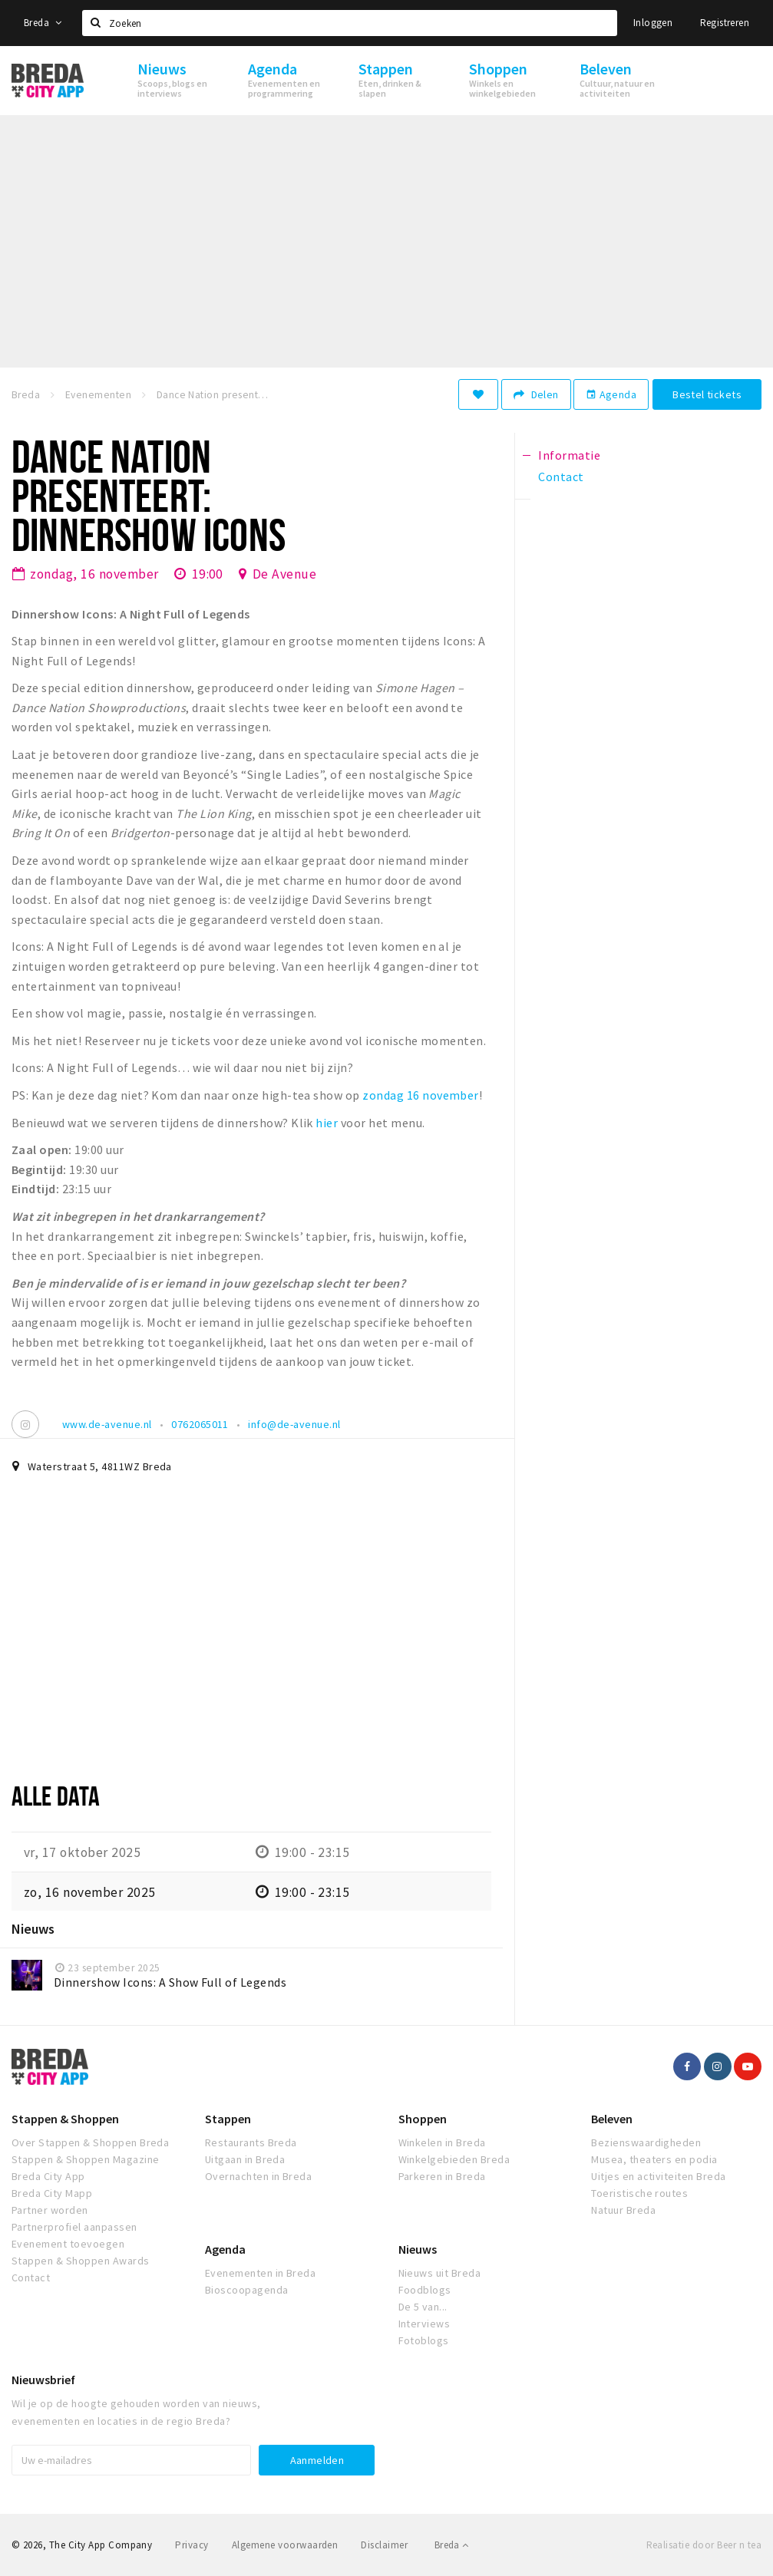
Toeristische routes (639, 2193)
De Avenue (284, 574)
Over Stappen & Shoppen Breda (90, 2142)
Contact (31, 2277)
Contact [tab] (560, 476)
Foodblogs (424, 2290)
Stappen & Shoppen (65, 2118)
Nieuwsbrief (43, 2379)
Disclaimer (384, 2544)
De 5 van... (423, 2307)
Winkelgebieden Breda (454, 2159)
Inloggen (652, 22)
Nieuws (417, 2249)
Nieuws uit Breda (439, 2273)
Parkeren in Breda (442, 2176)
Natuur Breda (623, 2210)
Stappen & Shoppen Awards (81, 2261)
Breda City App (48, 2176)
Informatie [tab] (569, 455)
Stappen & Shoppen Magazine (85, 2159)
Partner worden (50, 2210)
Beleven (612, 2118)
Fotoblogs (423, 2340)
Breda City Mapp (52, 2193)
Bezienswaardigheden (646, 2142)
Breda (43, 22)
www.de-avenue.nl (107, 1424)
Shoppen (422, 2118)
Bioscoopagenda (247, 2290)
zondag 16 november (420, 1095)
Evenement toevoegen (68, 2244)
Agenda (611, 394)
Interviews (424, 2323)
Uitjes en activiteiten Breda (658, 2176)
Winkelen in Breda (442, 2142)
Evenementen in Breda (260, 2273)
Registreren (724, 22)
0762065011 (200, 1424)
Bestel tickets (707, 394)
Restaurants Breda (251, 2142)
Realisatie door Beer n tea (703, 2544)
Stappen (228, 2118)
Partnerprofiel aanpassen (74, 2227)
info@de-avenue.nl (294, 1424)
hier (326, 1122)
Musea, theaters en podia (654, 2159)
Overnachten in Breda (258, 2176)
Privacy (191, 2544)
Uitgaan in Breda (245, 2159)
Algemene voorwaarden (285, 2544)
